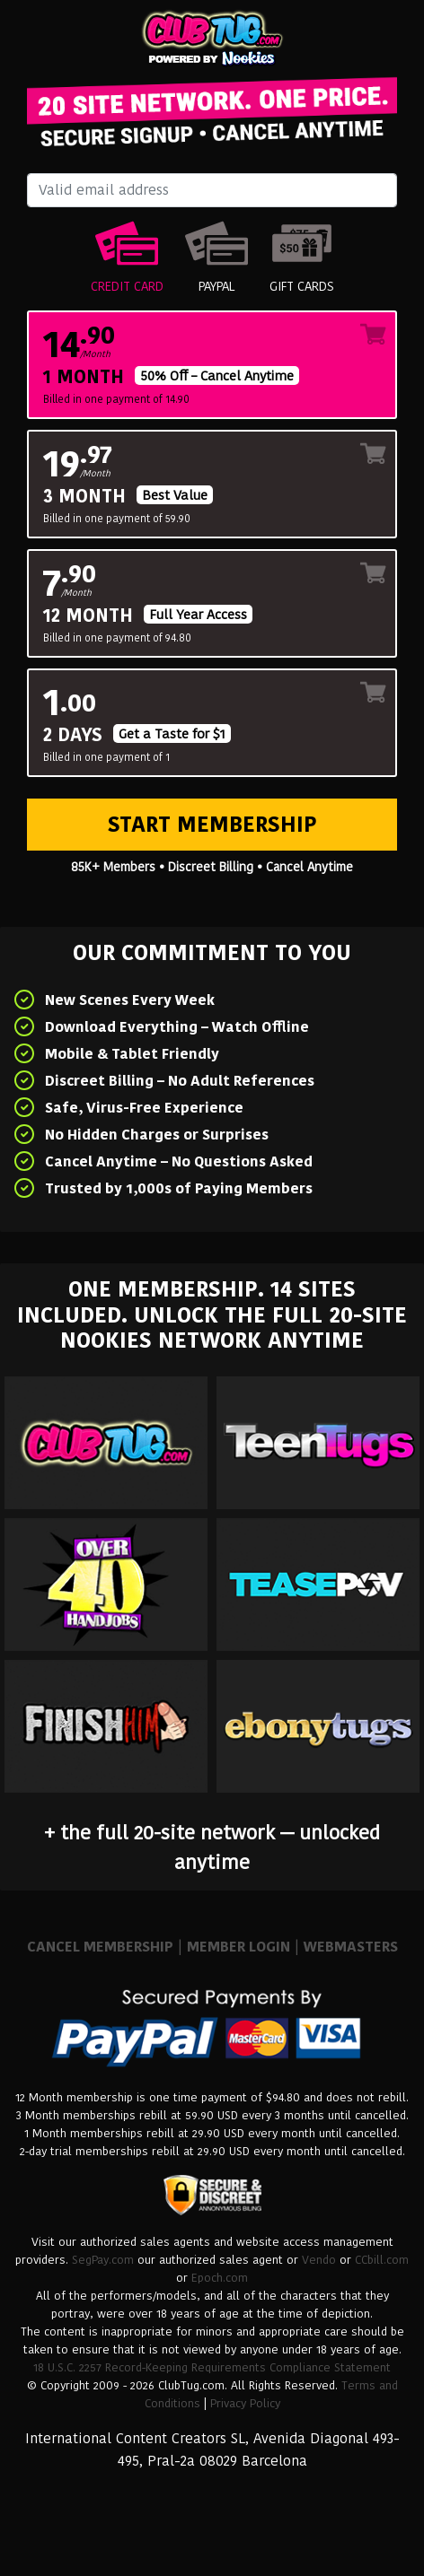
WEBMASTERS (351, 1946)
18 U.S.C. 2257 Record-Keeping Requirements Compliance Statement (212, 2367)
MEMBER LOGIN (238, 1946)
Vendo (319, 2259)
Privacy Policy (245, 2403)
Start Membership (212, 824)
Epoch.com (219, 2277)
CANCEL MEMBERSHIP (100, 1946)
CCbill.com (382, 2259)
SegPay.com (103, 2259)
